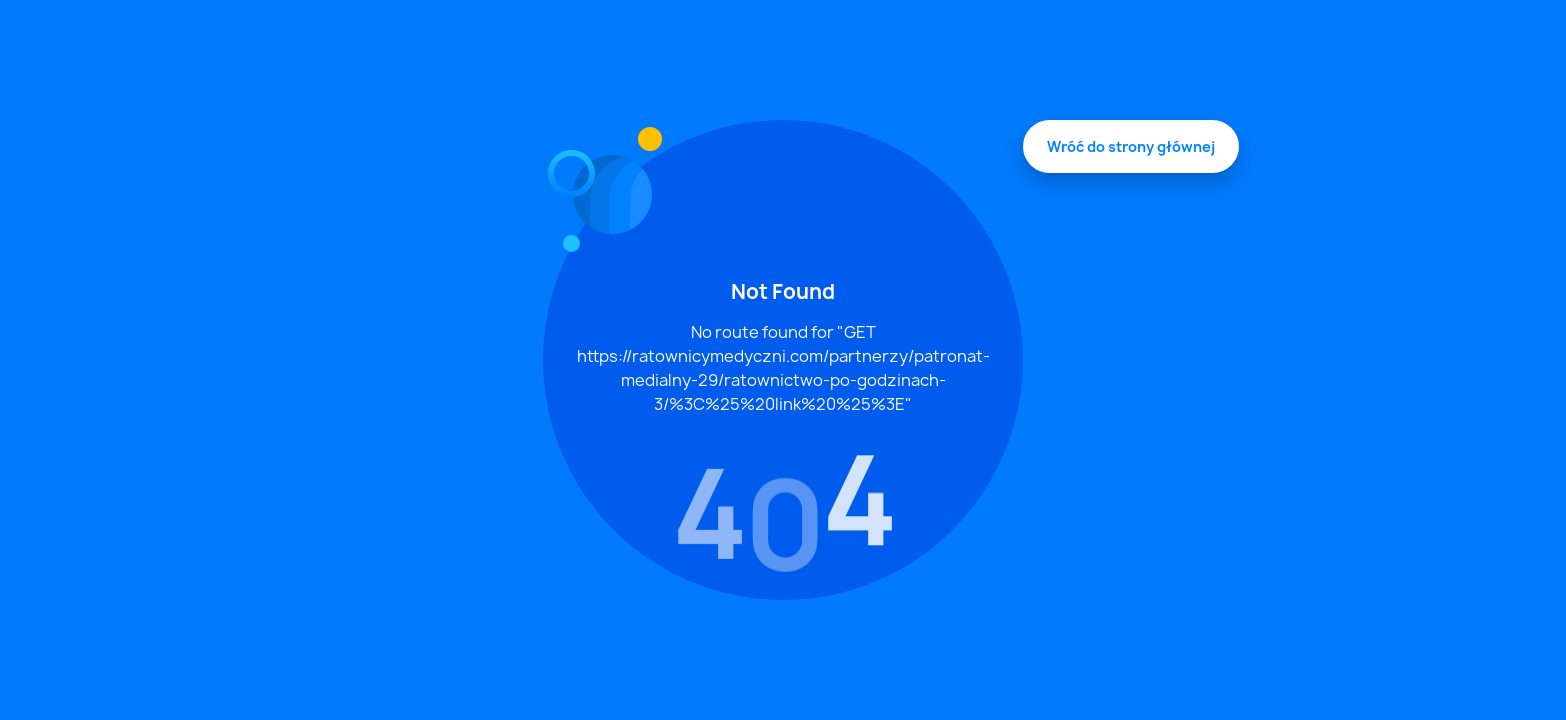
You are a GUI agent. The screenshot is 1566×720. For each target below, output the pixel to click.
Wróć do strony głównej (1131, 146)
